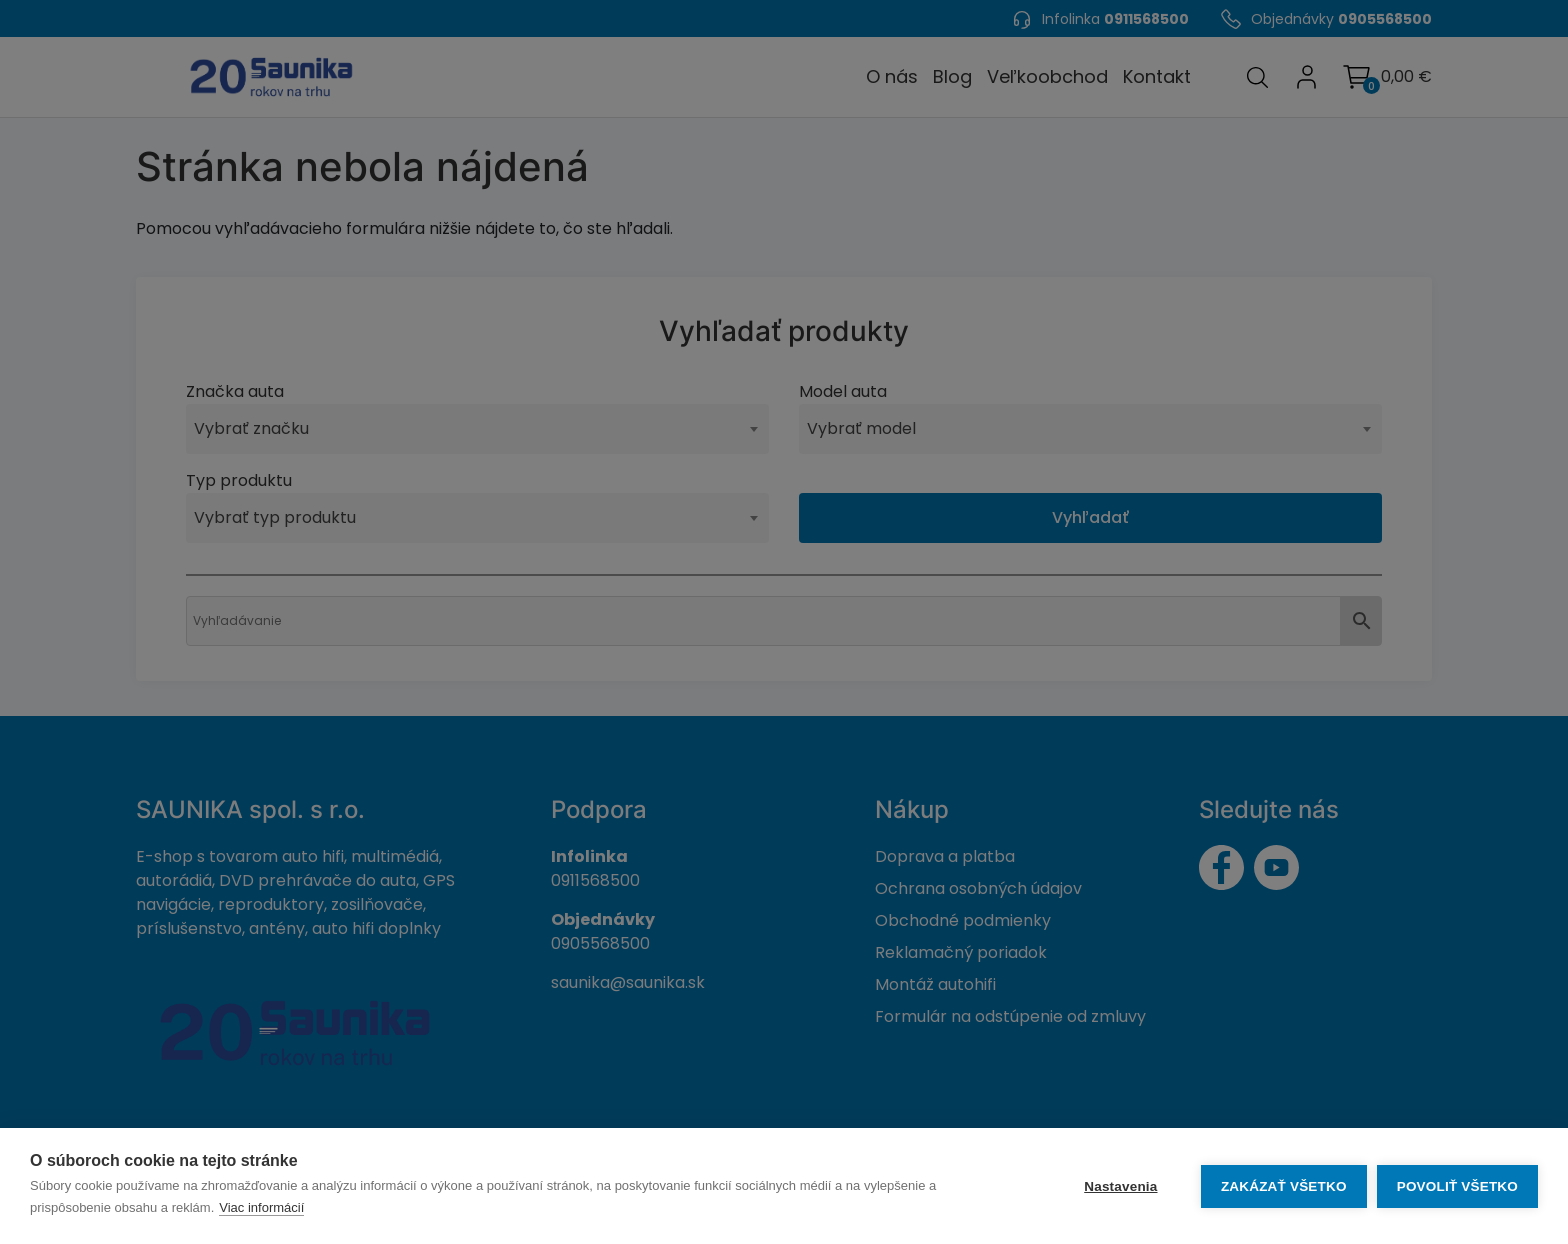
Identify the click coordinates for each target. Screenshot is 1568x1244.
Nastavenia (1120, 1186)
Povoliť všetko (1457, 1186)
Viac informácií (261, 1207)
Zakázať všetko (1284, 1186)
